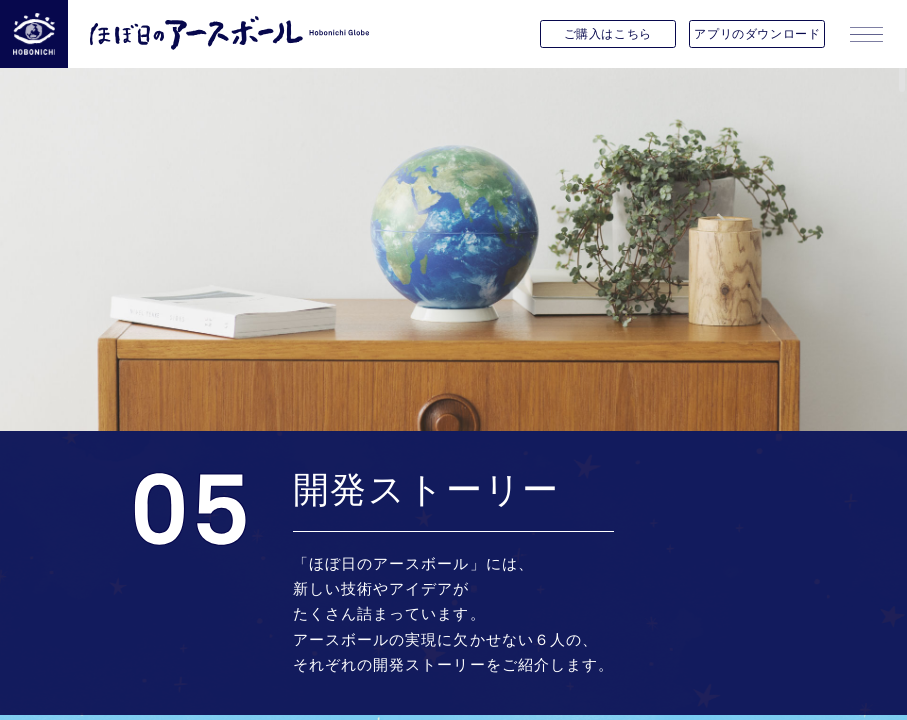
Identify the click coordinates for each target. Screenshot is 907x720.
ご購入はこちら (608, 33)
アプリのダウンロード (757, 33)
